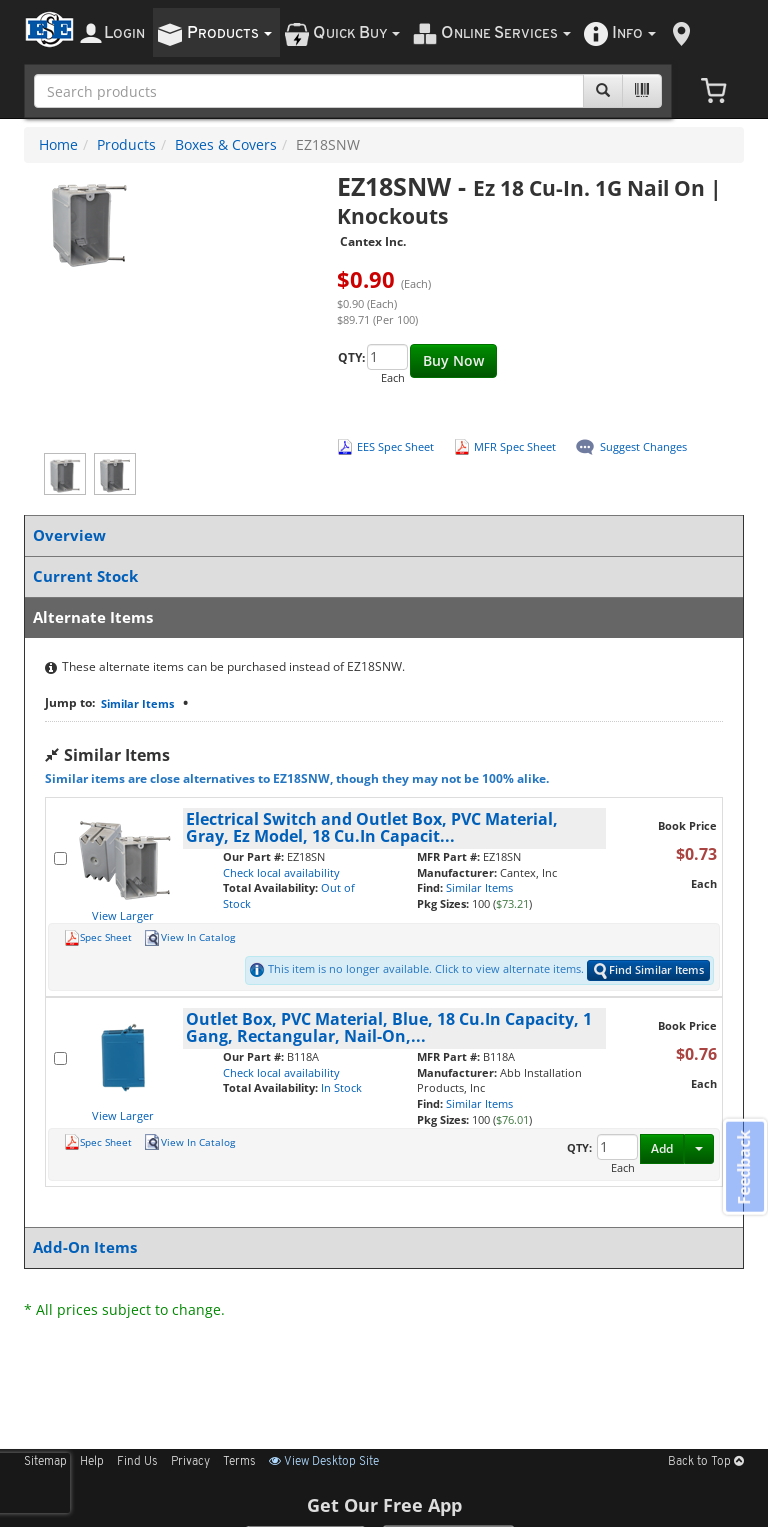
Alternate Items (380, 617)
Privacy (190, 1462)
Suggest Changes (643, 446)
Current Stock (380, 576)
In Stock (341, 1087)
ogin (124, 33)
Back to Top (706, 1462)
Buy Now (453, 360)
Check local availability (281, 872)
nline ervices (506, 33)
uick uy (356, 33)
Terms (239, 1462)
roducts (229, 33)
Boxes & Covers (226, 144)
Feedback (744, 1167)
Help (92, 1462)
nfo (634, 33)
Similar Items (137, 703)
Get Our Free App (384, 1505)
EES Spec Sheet (395, 446)
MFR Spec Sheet (515, 446)
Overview (380, 535)
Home (58, 144)
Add (662, 1148)
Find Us (137, 1462)
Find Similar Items (648, 970)
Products (126, 144)
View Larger (123, 915)
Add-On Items (380, 1247)
